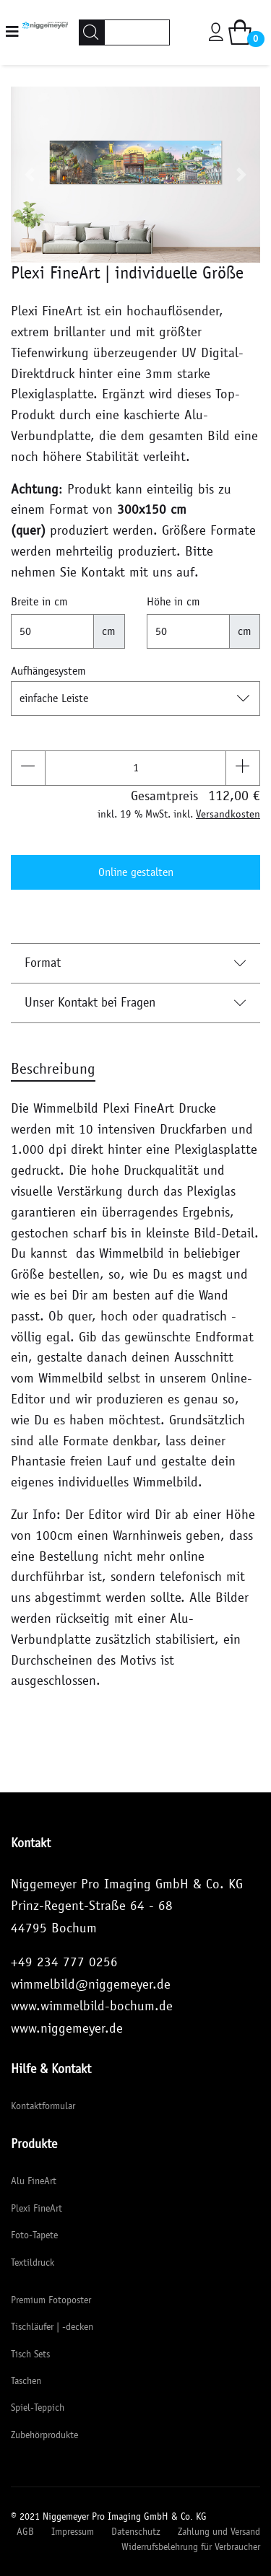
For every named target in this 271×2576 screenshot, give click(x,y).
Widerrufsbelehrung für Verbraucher (190, 2547)
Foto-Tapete (34, 2235)
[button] (29, 175)
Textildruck (32, 2262)
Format (135, 963)
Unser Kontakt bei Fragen (135, 1002)
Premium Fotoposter (51, 2300)
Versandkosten (228, 813)
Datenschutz (135, 2531)
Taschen (26, 2381)
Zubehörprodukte (44, 2435)
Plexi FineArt (36, 2208)
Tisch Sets (30, 2354)
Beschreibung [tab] (53, 1069)
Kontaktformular (43, 2106)
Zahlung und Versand (219, 2531)
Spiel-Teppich (37, 2407)
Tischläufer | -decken (52, 2327)
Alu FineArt (33, 2181)
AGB (25, 2531)
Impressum (72, 2531)
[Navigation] (12, 32)
